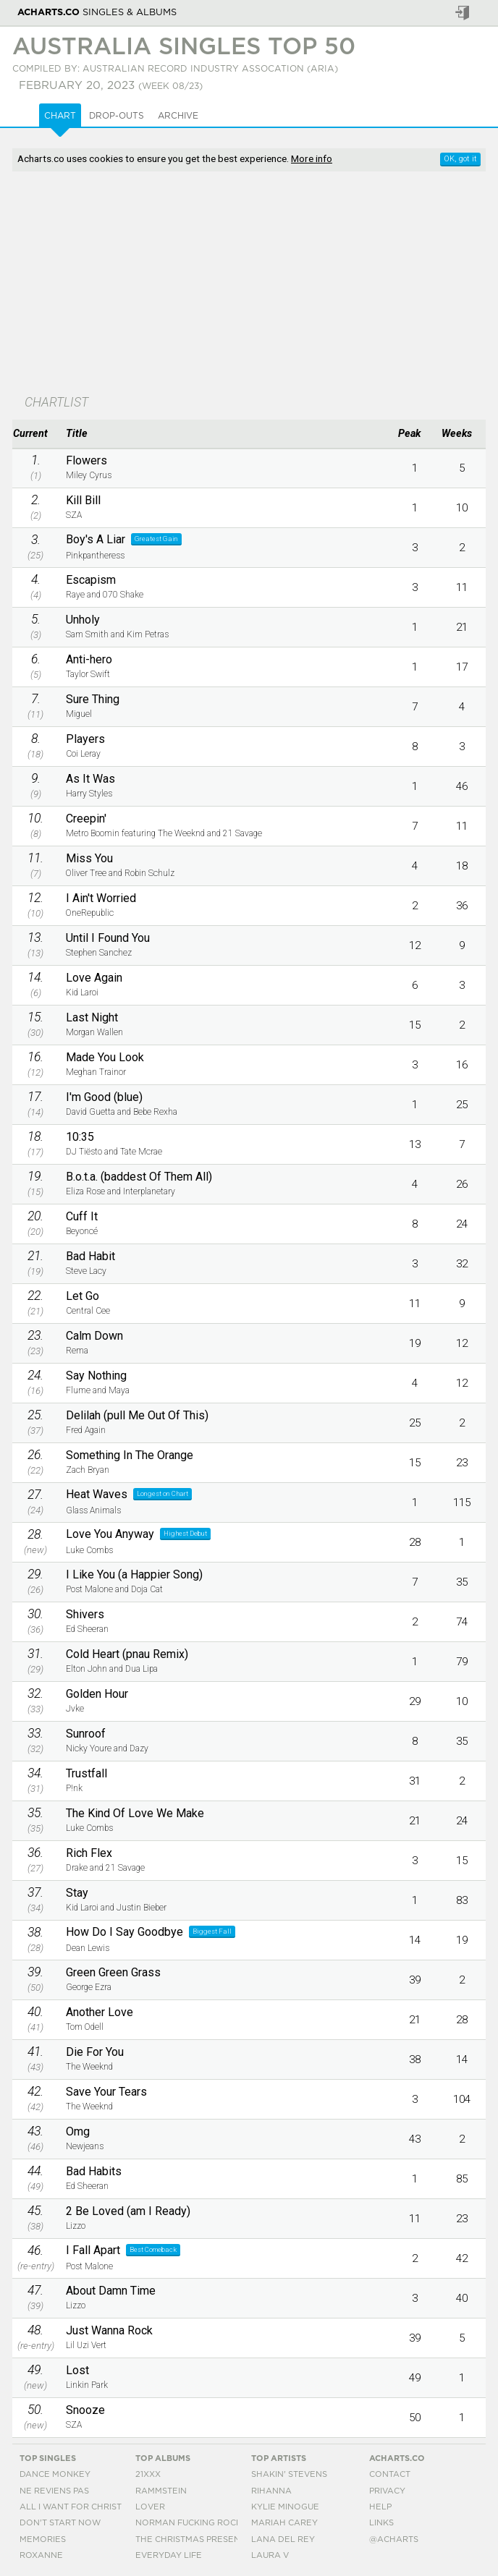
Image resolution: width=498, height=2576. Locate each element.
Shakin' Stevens (289, 2474)
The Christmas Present (190, 2539)
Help (380, 2507)
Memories (43, 2539)
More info (311, 158)
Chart (60, 115)
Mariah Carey (284, 2523)
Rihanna (271, 2491)
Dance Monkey (55, 2474)
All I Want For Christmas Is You (95, 2507)
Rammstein (161, 2491)
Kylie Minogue (285, 2507)
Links (381, 2523)
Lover (150, 2507)
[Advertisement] (249, 284)
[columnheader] (35, 434)
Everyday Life (168, 2555)
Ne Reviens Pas (54, 2491)
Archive (178, 115)
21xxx (148, 2474)
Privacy (387, 2491)
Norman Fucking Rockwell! (202, 2523)
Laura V (270, 2555)
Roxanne (41, 2555)
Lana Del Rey (283, 2539)
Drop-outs (116, 115)
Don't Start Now (60, 2523)
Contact (389, 2474)
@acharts (393, 2539)
